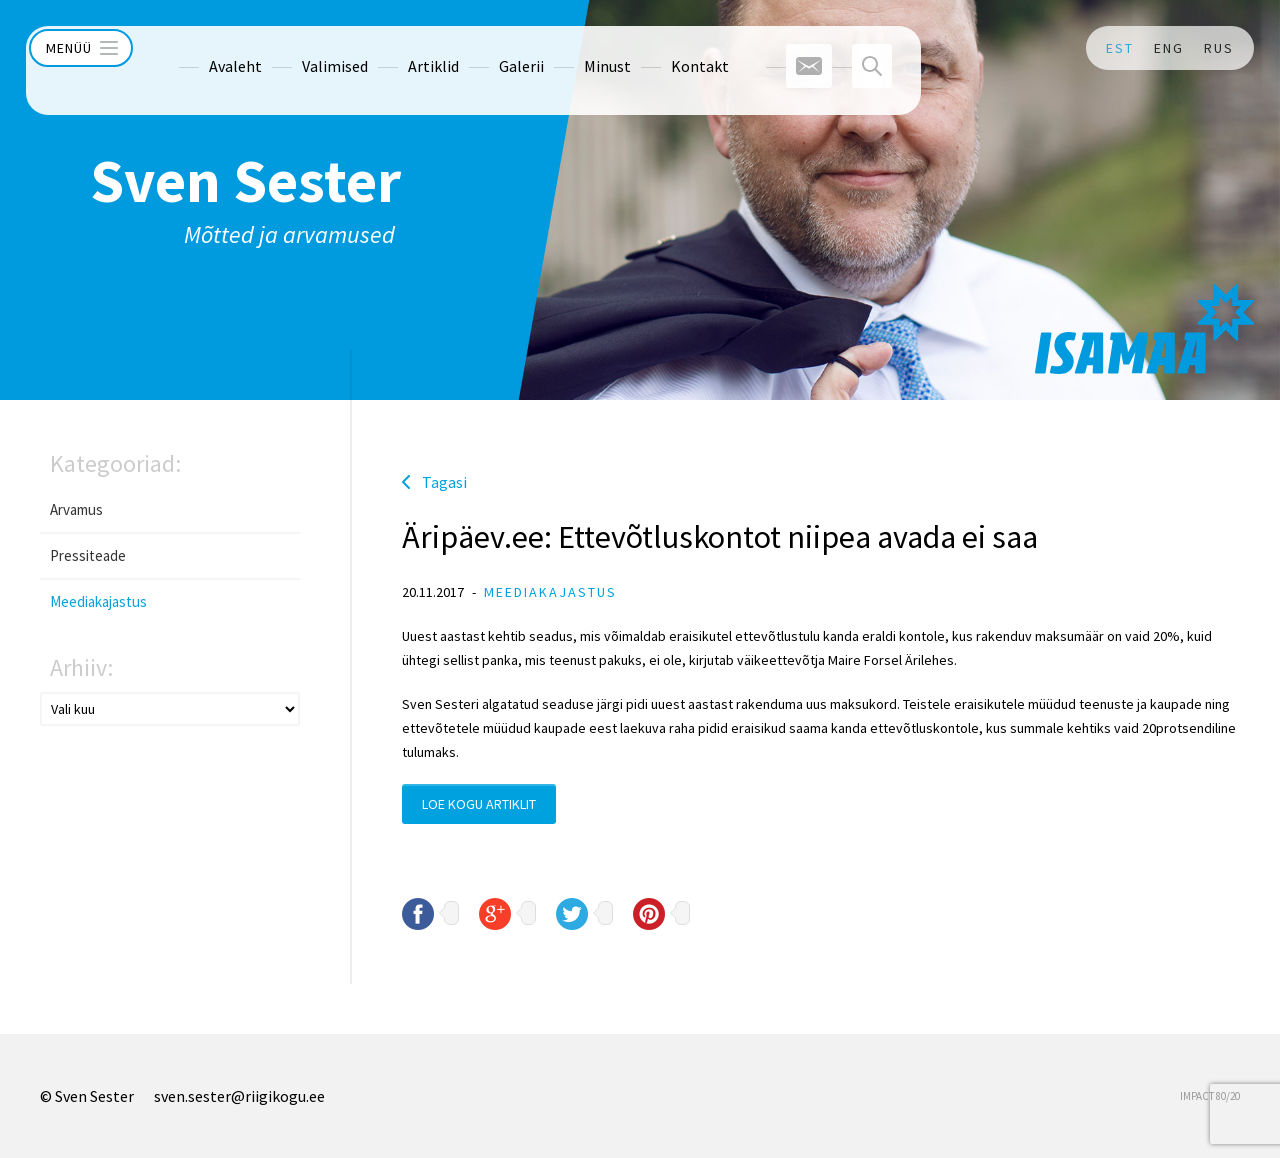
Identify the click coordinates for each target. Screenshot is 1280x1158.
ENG (1169, 48)
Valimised (299, 48)
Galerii (485, 48)
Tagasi (444, 482)
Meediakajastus (98, 601)
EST (1120, 48)
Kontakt (664, 48)
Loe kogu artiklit (479, 804)
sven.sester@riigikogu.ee (239, 1096)
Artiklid (397, 48)
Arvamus (76, 509)
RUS (1219, 48)
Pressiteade (88, 555)
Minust (571, 48)
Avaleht (199, 48)
